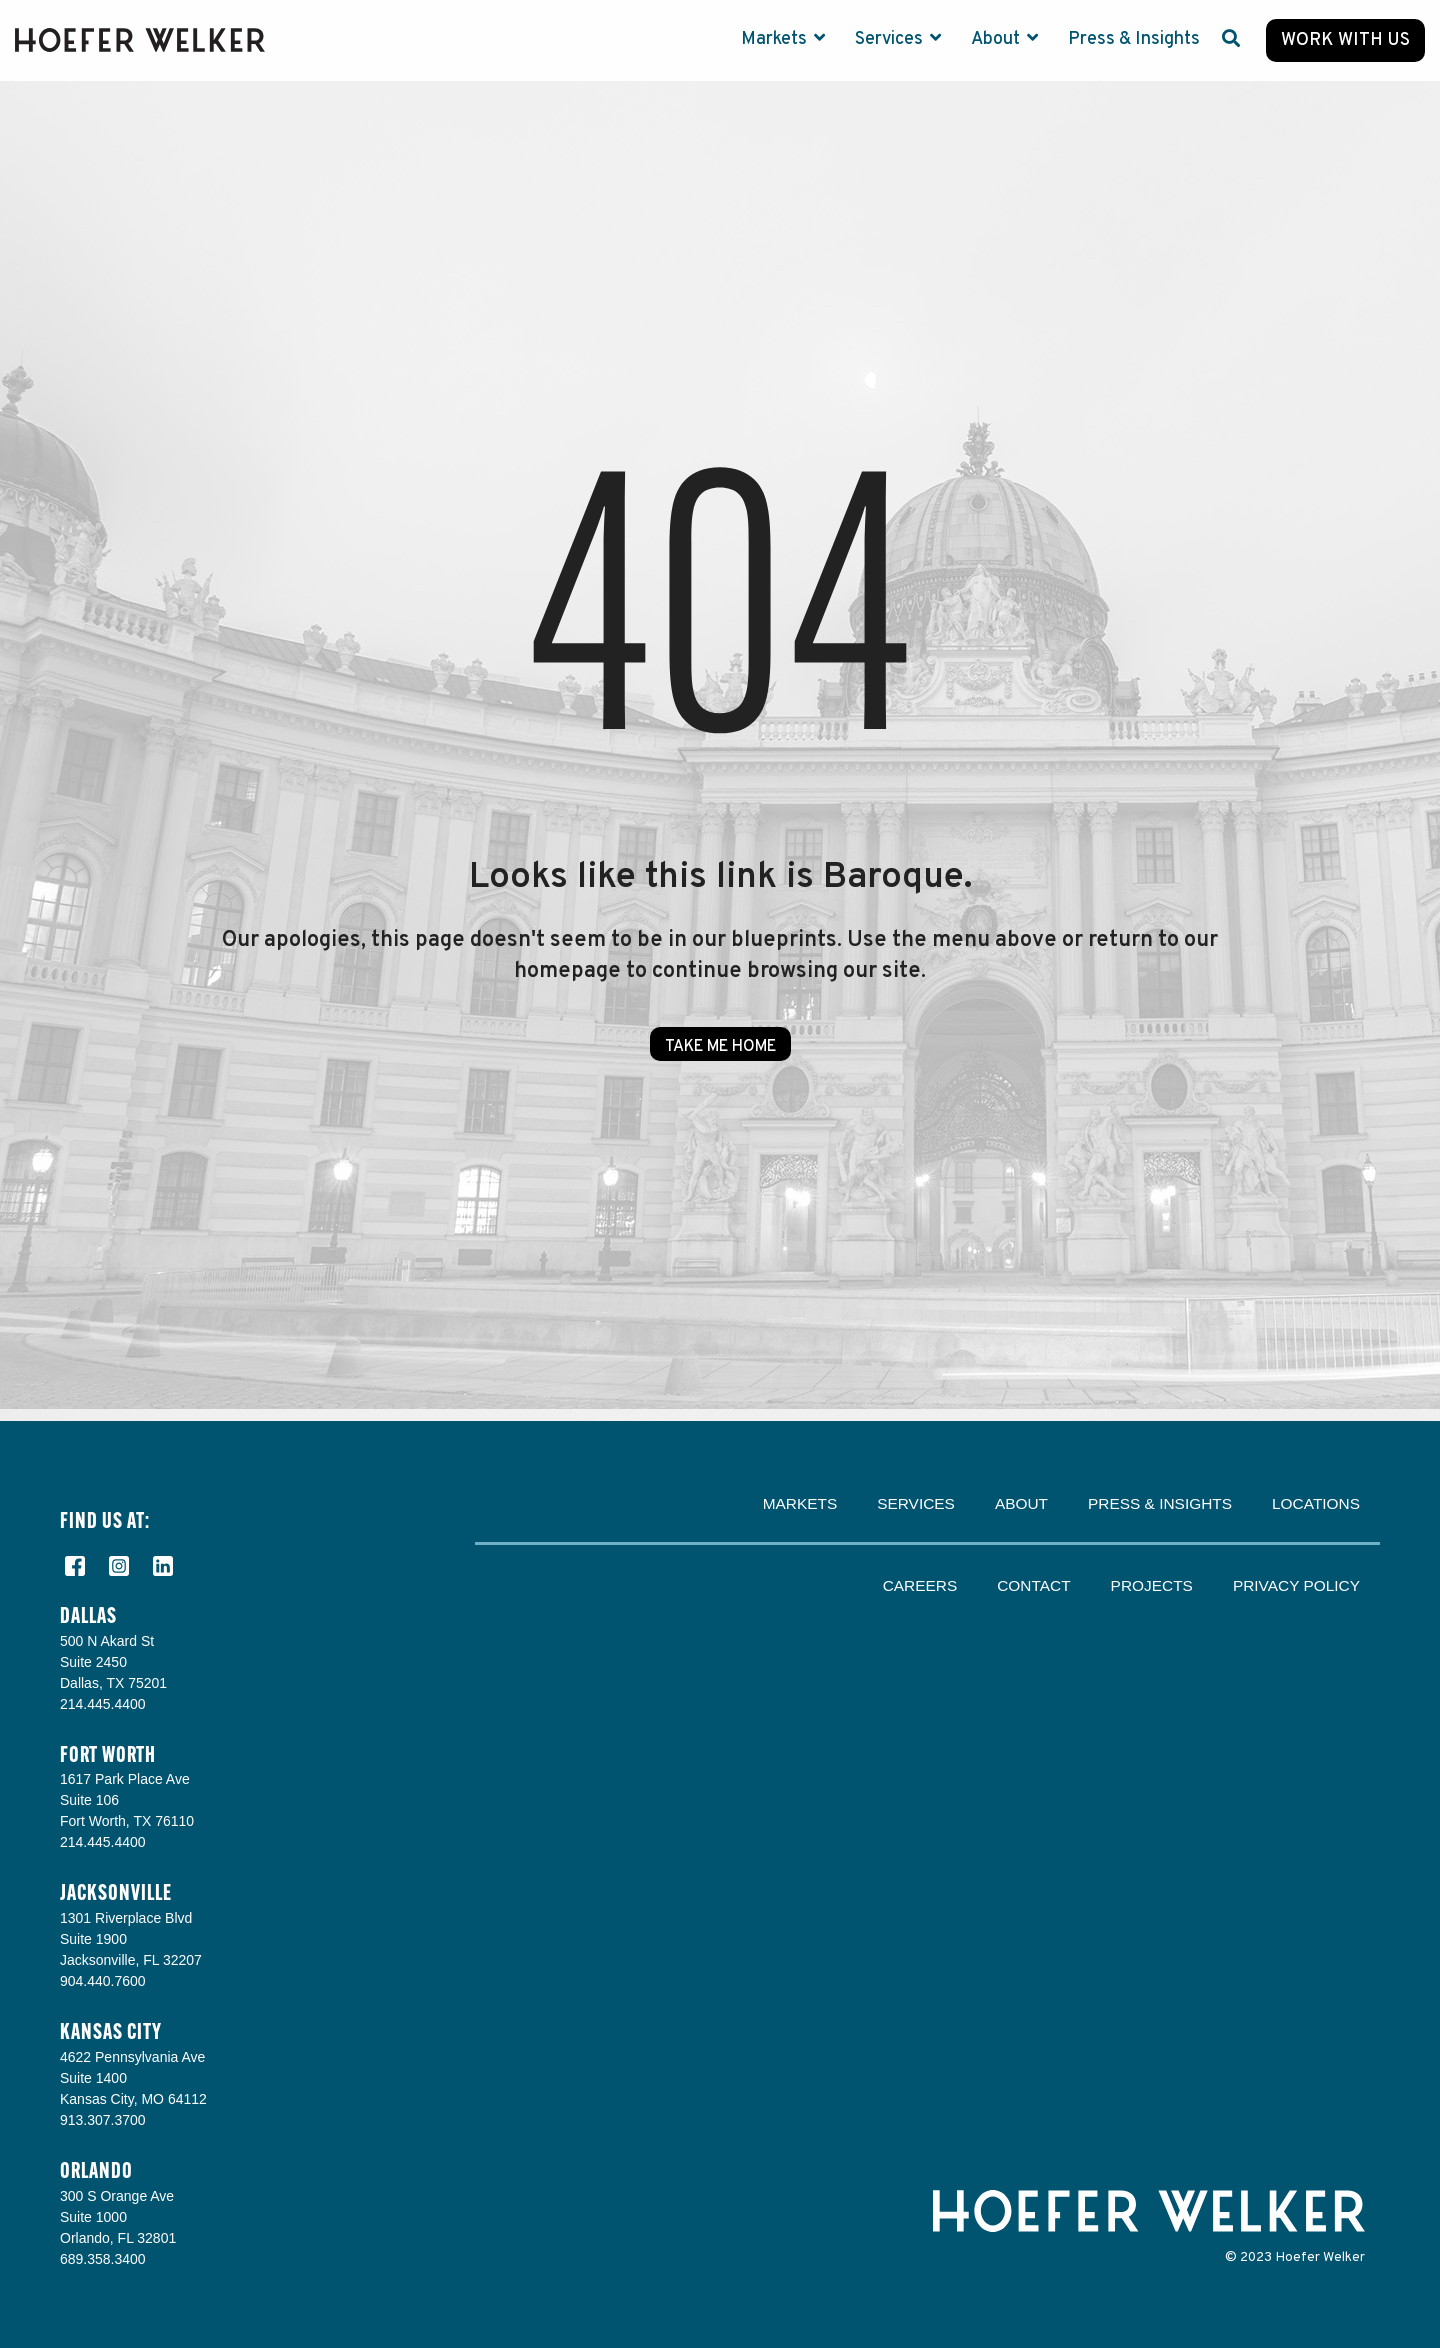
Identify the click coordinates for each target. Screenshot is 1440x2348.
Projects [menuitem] (1152, 1585)
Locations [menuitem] (1316, 1503)
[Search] (1231, 40)
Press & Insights (1134, 39)
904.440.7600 (103, 1981)
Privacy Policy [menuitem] (1296, 1585)
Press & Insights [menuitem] (1160, 1503)
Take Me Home (720, 1047)
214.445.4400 (103, 1704)
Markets (776, 39)
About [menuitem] (1021, 1503)
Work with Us (1345, 40)
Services (891, 39)
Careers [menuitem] (920, 1585)
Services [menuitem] (916, 1503)
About (997, 39)
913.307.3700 (103, 2120)
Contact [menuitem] (1033, 1585)
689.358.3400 (103, 2259)
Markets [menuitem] (800, 1503)
